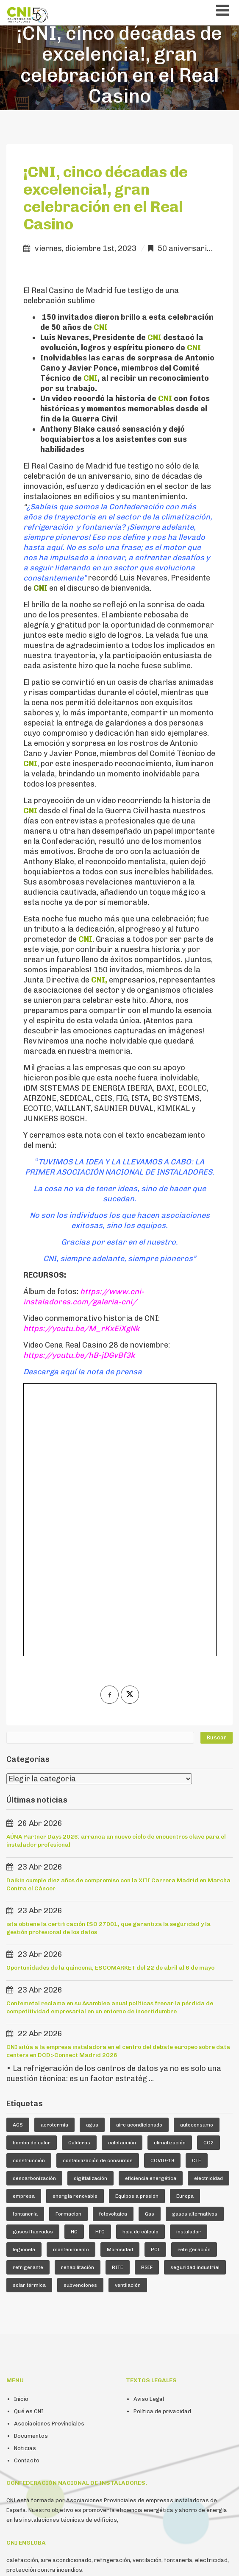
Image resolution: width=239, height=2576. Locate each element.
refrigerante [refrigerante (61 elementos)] (28, 2007)
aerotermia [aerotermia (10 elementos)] (54, 1864)
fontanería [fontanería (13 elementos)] (25, 1953)
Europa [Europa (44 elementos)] (185, 1936)
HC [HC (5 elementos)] (74, 1971)
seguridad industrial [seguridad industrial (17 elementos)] (195, 2007)
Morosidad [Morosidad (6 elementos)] (120, 1989)
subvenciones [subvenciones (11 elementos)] (80, 2025)
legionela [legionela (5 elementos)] (24, 1989)
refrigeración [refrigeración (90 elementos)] (194, 1989)
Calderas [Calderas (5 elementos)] (79, 1882)
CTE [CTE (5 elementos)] (196, 1900)
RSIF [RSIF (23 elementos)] (147, 2007)
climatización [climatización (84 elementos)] (170, 1882)
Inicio (21, 2138)
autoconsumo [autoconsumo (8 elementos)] (196, 1864)
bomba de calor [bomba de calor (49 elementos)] (31, 1882)
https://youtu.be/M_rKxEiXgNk (81, 1328)
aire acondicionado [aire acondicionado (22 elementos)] (139, 1864)
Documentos (31, 2175)
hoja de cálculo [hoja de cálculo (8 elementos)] (140, 1971)
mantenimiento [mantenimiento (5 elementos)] (71, 1989)
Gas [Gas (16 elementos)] (149, 1953)
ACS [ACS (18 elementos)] (18, 1864)
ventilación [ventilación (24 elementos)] (128, 2025)
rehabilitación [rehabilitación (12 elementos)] (77, 2007)
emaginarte (215, 2559)
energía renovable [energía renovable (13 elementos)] (75, 1936)
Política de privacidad (162, 2151)
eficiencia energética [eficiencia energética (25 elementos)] (150, 1918)
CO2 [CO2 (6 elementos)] (208, 1882)
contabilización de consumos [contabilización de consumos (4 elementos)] (98, 1900)
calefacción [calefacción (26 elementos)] (122, 1882)
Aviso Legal (148, 2138)
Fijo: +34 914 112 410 (118, 2442)
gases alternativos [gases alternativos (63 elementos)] (194, 1953)
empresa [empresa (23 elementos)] (24, 1936)
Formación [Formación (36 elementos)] (68, 1953)
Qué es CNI (28, 2151)
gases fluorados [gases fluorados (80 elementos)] (33, 1971)
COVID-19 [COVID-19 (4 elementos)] (162, 1900)
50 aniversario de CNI (197, 248)
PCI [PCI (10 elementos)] (155, 1989)
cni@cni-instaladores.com (41, 2442)
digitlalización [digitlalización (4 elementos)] (90, 1918)
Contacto (26, 2200)
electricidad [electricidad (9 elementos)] (208, 1918)
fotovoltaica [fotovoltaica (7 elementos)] (113, 1953)
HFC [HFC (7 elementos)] (100, 1971)
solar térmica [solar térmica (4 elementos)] (29, 2025)
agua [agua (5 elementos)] (92, 1864)
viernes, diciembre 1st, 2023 (85, 248)
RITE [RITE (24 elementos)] (117, 2007)
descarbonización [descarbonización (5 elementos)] (34, 1918)
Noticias (25, 2188)
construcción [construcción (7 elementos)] (29, 1900)
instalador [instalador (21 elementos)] (188, 1971)
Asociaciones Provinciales (49, 2163)
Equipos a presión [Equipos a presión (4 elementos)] (136, 1936)
